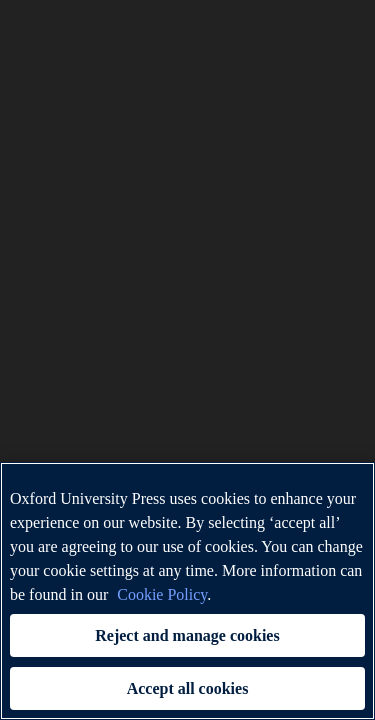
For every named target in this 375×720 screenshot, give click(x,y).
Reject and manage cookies (187, 635)
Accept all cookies (188, 688)
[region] (187, 591)
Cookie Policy (162, 594)
